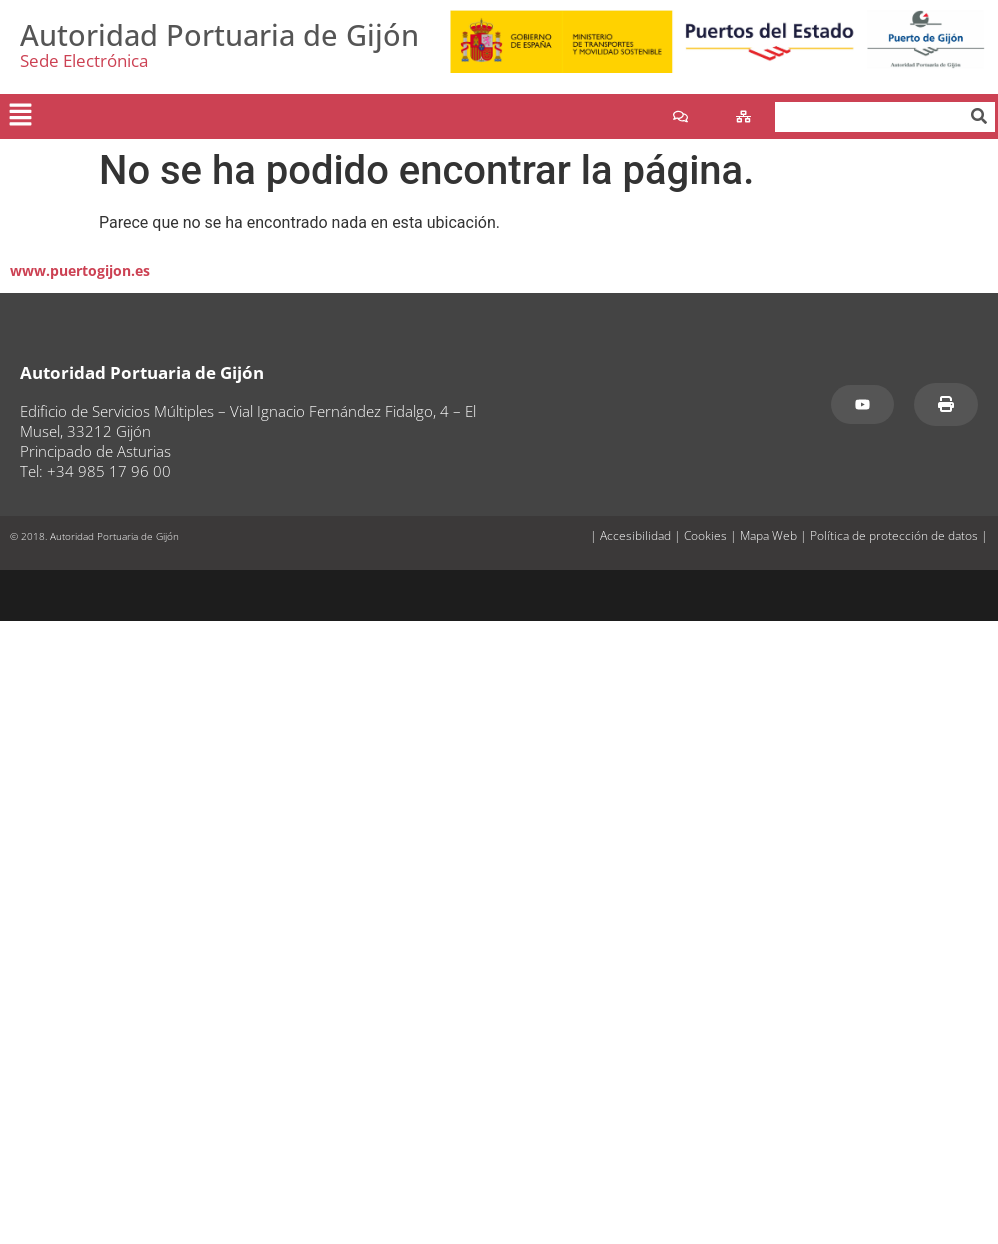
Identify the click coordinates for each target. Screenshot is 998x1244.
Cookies (705, 535)
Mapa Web (768, 535)
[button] (20, 116)
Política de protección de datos (894, 535)
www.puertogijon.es (80, 270)
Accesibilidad (635, 535)
